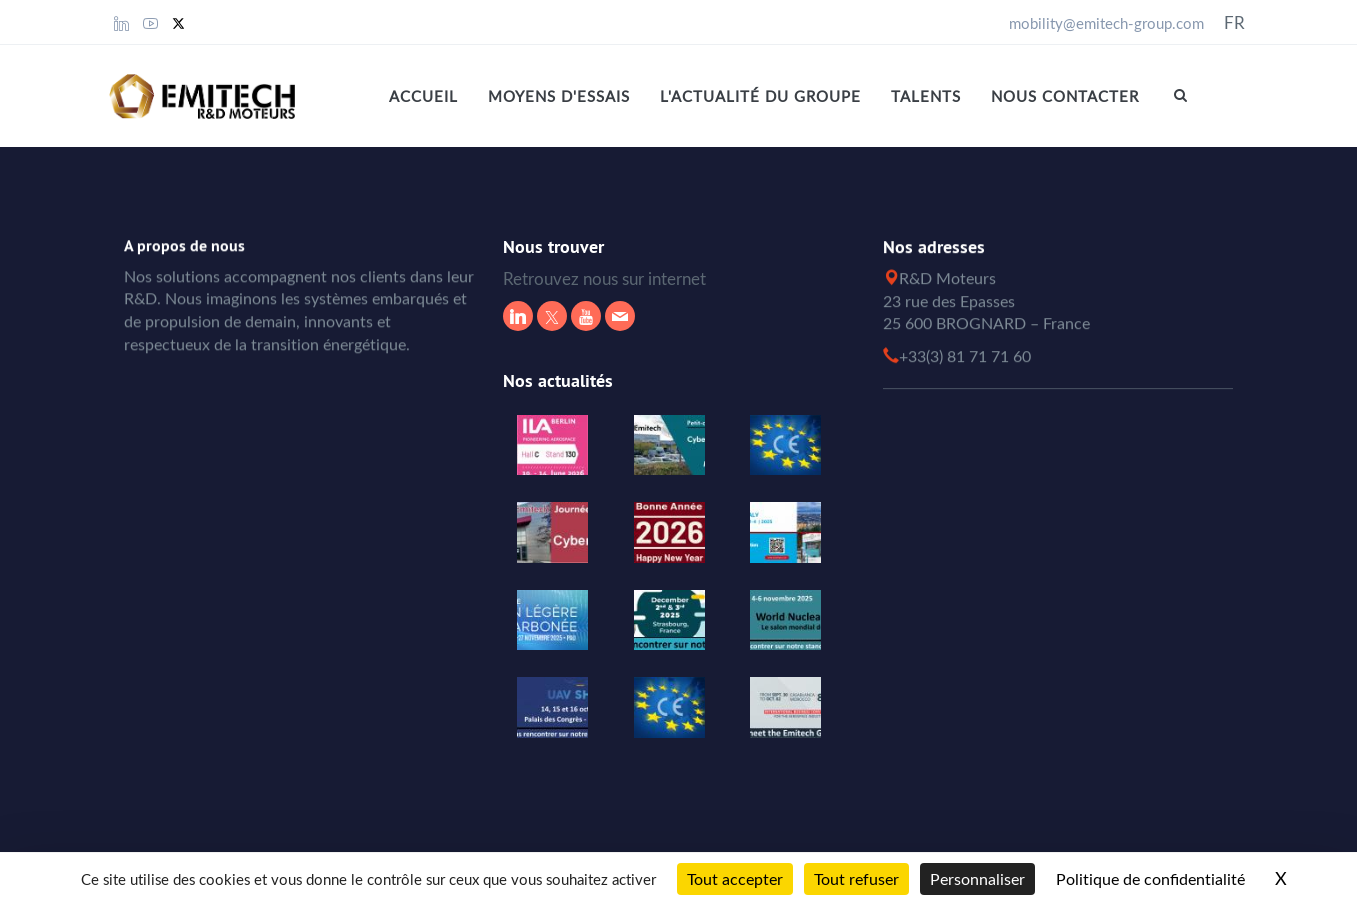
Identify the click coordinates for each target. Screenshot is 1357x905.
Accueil (423, 96)
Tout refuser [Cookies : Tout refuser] (856, 879)
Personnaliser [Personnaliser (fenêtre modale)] (977, 879)
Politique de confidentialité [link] (1150, 879)
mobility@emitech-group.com (1106, 23)
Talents (926, 96)
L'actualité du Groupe (760, 96)
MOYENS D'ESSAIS (559, 96)
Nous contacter (1065, 96)
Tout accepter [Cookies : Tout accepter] (735, 879)
